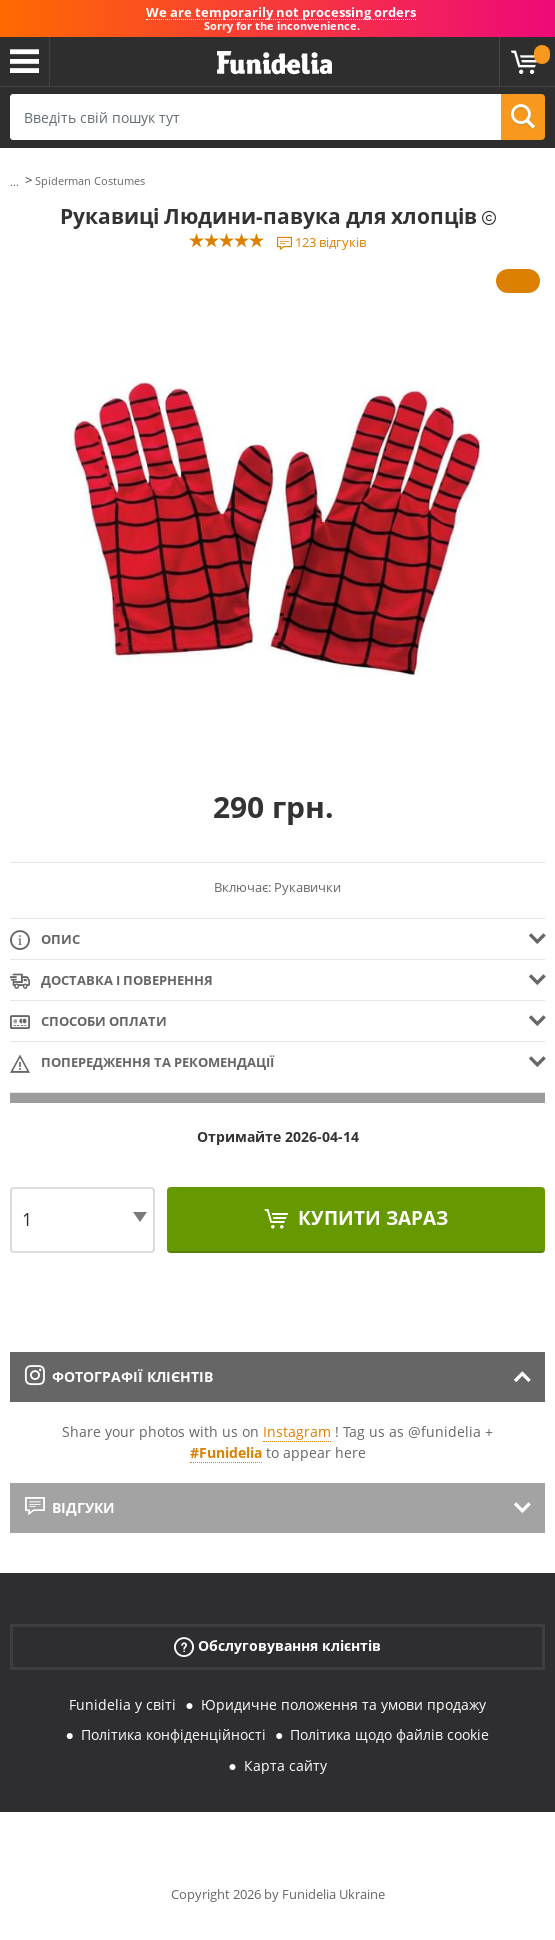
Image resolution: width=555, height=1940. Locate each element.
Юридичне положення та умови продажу (343, 1704)
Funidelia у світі (122, 1704)
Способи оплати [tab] (88, 1022)
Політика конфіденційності (173, 1734)
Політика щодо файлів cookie (389, 1734)
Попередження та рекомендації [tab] (142, 1063)
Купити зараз (370, 1218)
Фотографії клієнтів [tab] (119, 1376)
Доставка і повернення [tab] (111, 981)
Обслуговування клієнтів (277, 1645)
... (14, 181)
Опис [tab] (45, 940)
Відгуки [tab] (70, 1507)
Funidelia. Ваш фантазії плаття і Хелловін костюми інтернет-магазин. (274, 63)
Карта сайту (285, 1765)
